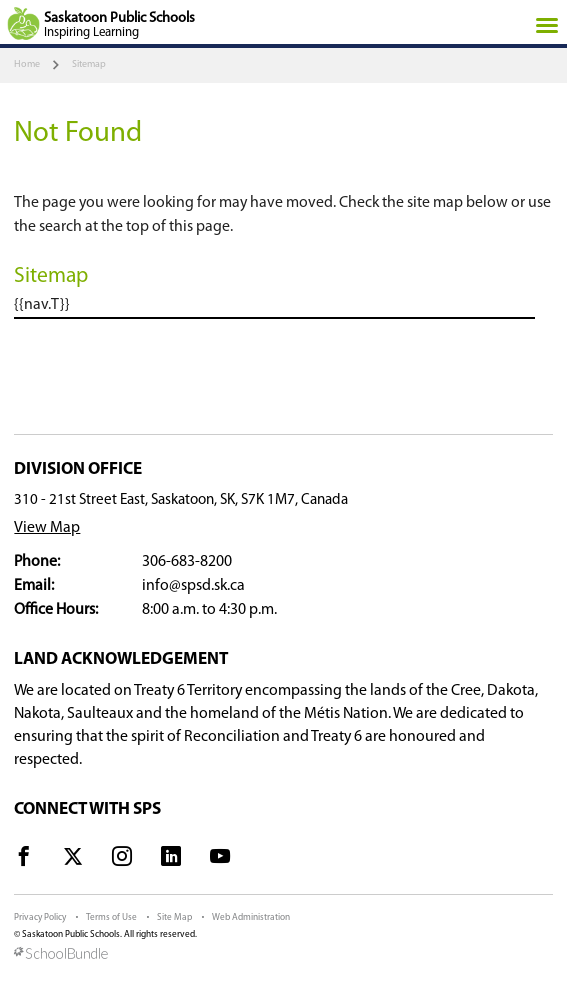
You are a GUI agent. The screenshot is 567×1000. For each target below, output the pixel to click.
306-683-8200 (187, 562)
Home (27, 64)
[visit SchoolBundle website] (283, 955)
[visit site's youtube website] (220, 860)
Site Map (174, 917)
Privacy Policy (40, 917)
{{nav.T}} (42, 305)
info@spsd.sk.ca (193, 586)
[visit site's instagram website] (122, 860)
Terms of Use (111, 917)
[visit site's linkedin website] (171, 860)
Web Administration (251, 917)
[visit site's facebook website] (24, 860)
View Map (47, 528)
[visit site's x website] (73, 860)
